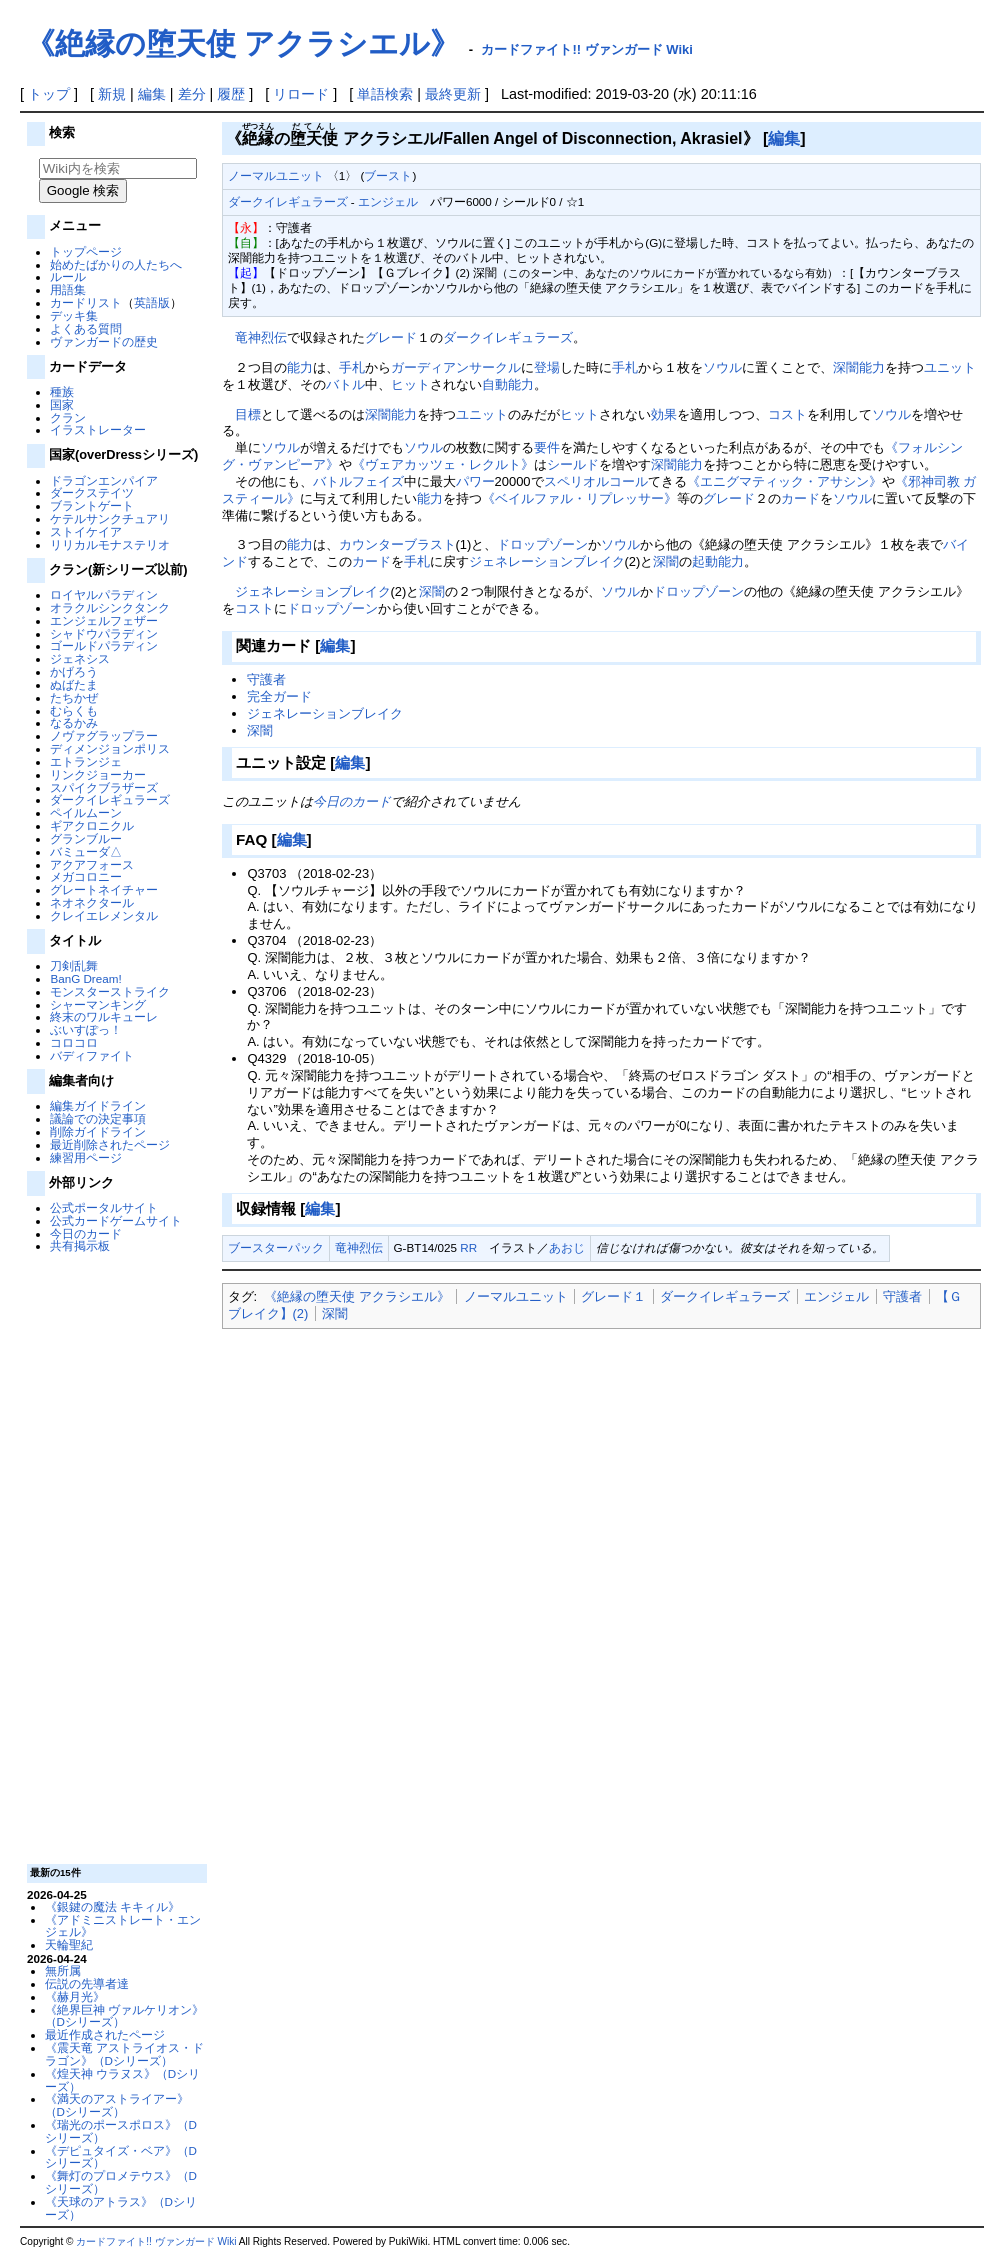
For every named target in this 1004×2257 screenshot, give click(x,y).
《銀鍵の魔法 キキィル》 (112, 1906)
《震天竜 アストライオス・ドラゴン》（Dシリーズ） (124, 2054)
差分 (192, 94)
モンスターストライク (110, 991)
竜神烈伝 (261, 337)
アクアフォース (92, 864)
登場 (547, 367)
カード (800, 498)
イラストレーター (98, 429)
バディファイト (92, 1055)
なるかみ (74, 722)
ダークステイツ (92, 492)
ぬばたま (74, 684)
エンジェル (388, 201)
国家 (62, 404)
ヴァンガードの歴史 (104, 341)
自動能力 (508, 384)
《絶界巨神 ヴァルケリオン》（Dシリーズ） (124, 2016)
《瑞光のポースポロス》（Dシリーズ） (121, 2131)
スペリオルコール (596, 481)
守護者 (266, 679)
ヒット (410, 384)
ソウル (722, 367)
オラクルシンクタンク (110, 607)
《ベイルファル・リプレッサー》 (579, 498)
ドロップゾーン (542, 544)
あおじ (567, 1247)
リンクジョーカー (98, 774)
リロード (301, 94)
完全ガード (279, 696)
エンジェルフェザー (104, 620)
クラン (68, 417)
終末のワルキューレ (104, 1016)
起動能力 (718, 561)
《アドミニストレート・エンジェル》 (123, 1926)
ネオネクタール (92, 902)
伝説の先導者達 (87, 1983)
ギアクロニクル (92, 825)
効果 (664, 414)
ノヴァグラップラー (104, 735)
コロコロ (74, 1042)
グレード (391, 337)
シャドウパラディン (104, 633)
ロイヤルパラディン (104, 594)
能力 (300, 367)
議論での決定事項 (98, 1118)
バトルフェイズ (358, 481)
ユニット (950, 367)
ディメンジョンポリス (110, 748)
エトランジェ (86, 761)
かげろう (74, 671)
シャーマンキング (98, 1004)
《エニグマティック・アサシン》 (784, 481)
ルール (68, 276)
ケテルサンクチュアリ (110, 518)
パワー (475, 481)
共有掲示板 (80, 1245)
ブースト (388, 175)
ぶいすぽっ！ (86, 1029)
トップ (49, 94)
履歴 (231, 94)
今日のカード (86, 1233)
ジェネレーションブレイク (547, 561)
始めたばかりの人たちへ (116, 264)
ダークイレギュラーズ (110, 799)
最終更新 (453, 94)
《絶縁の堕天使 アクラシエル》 (242, 43)
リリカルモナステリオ (110, 544)
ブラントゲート (92, 505)
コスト (787, 414)
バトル (345, 384)
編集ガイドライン (98, 1105)
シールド (573, 464)
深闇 (846, 367)
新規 (112, 94)
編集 (152, 94)
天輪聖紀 (69, 1944)
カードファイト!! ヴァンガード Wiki (587, 49)
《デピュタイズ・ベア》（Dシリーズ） (121, 2157)
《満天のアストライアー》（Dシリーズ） (117, 2105)
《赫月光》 (75, 1996)
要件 (547, 447)
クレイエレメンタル (104, 915)
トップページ (86, 251)
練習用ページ (86, 1157)
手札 (352, 367)
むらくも (74, 710)
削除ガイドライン (98, 1131)
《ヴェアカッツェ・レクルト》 (443, 464)
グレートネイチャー (104, 889)
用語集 (68, 289)
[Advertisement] (115, 1557)
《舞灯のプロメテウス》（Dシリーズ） (121, 2182)
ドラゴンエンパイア (104, 480)
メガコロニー (86, 876)
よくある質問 (86, 328)
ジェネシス (80, 658)
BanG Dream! (85, 978)
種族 (62, 391)
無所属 (63, 1970)
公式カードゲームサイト (116, 1220)
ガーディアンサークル (456, 367)
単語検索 (385, 94)
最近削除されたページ (110, 1144)
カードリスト (86, 302)
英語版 (152, 302)
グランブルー (86, 838)
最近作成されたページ (105, 2034)
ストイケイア (86, 531)
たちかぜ (74, 697)
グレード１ (613, 1296)
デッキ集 (74, 315)
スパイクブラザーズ (104, 787)
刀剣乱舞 (74, 965)
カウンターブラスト (397, 544)
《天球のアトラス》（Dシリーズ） (121, 2208)
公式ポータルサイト (104, 1207)
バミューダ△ (86, 851)
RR (468, 1247)
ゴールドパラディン (104, 645)
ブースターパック (276, 1247)
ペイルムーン (86, 812)
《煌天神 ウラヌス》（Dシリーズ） (123, 2080)
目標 (248, 414)
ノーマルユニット (276, 175)
